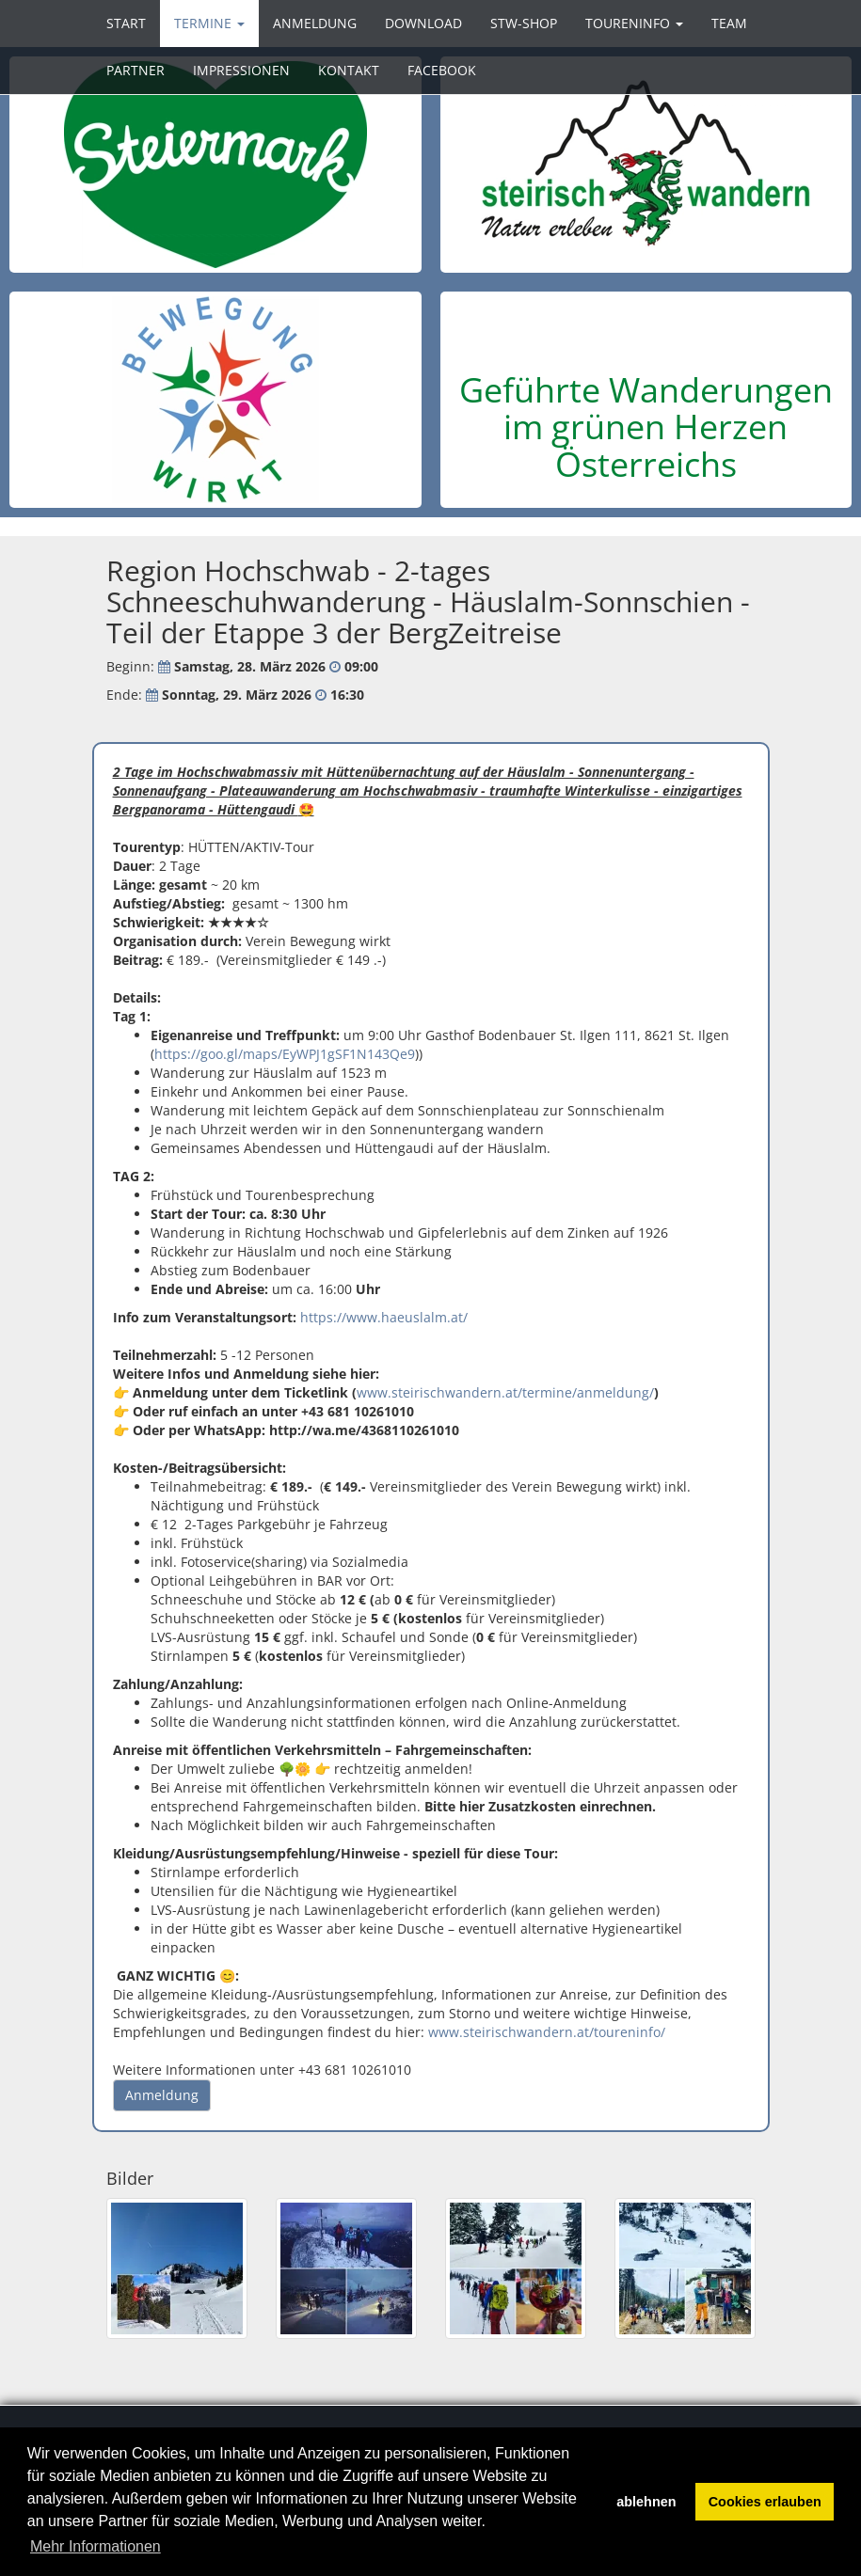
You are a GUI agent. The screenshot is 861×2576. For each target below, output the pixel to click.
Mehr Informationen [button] (95, 2546)
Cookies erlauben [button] (765, 2501)
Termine (209, 23)
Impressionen (241, 70)
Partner (135, 70)
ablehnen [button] (646, 2501)
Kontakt (348, 70)
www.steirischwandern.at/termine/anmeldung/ (505, 1392)
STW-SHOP (523, 23)
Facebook (441, 70)
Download (423, 23)
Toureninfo (634, 23)
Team (729, 23)
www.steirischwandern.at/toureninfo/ (546, 2032)
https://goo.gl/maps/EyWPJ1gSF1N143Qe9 (284, 1054)
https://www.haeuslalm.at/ (384, 1317)
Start (126, 23)
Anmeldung (315, 23)
